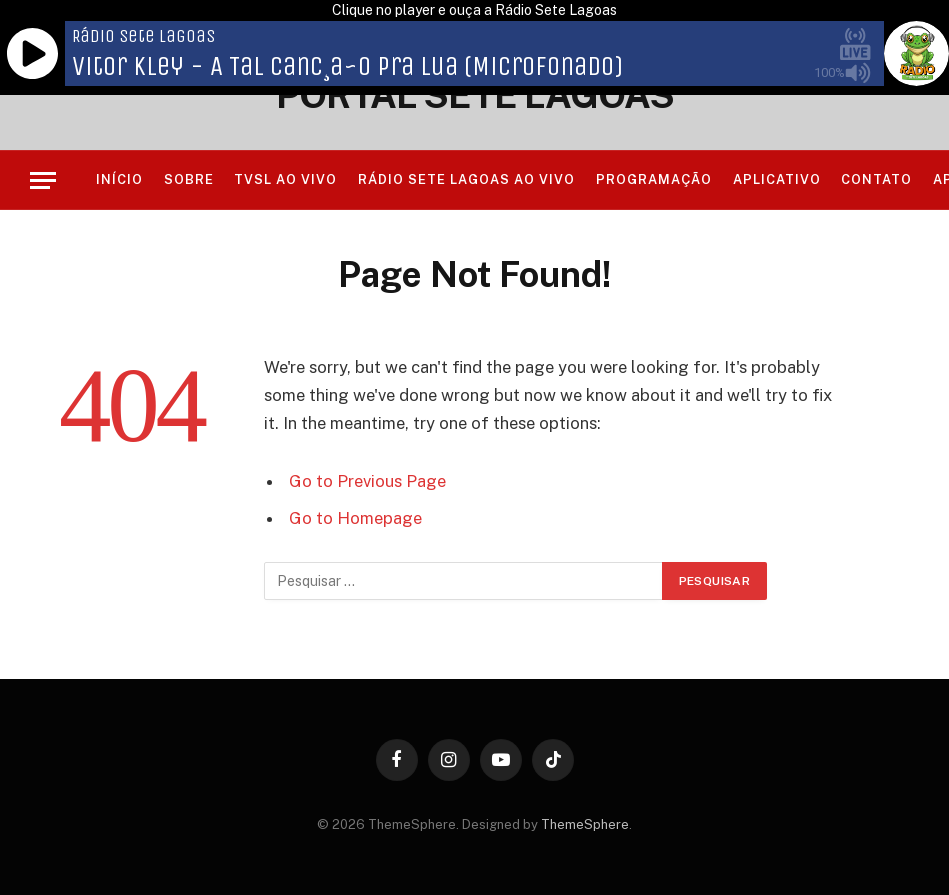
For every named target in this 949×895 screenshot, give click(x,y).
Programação (654, 179)
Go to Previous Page (367, 481)
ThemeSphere (585, 824)
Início (119, 179)
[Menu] (43, 180)
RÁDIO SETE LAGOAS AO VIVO (467, 179)
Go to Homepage (355, 518)
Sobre (189, 179)
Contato (876, 179)
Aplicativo (777, 179)
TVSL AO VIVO (285, 179)
